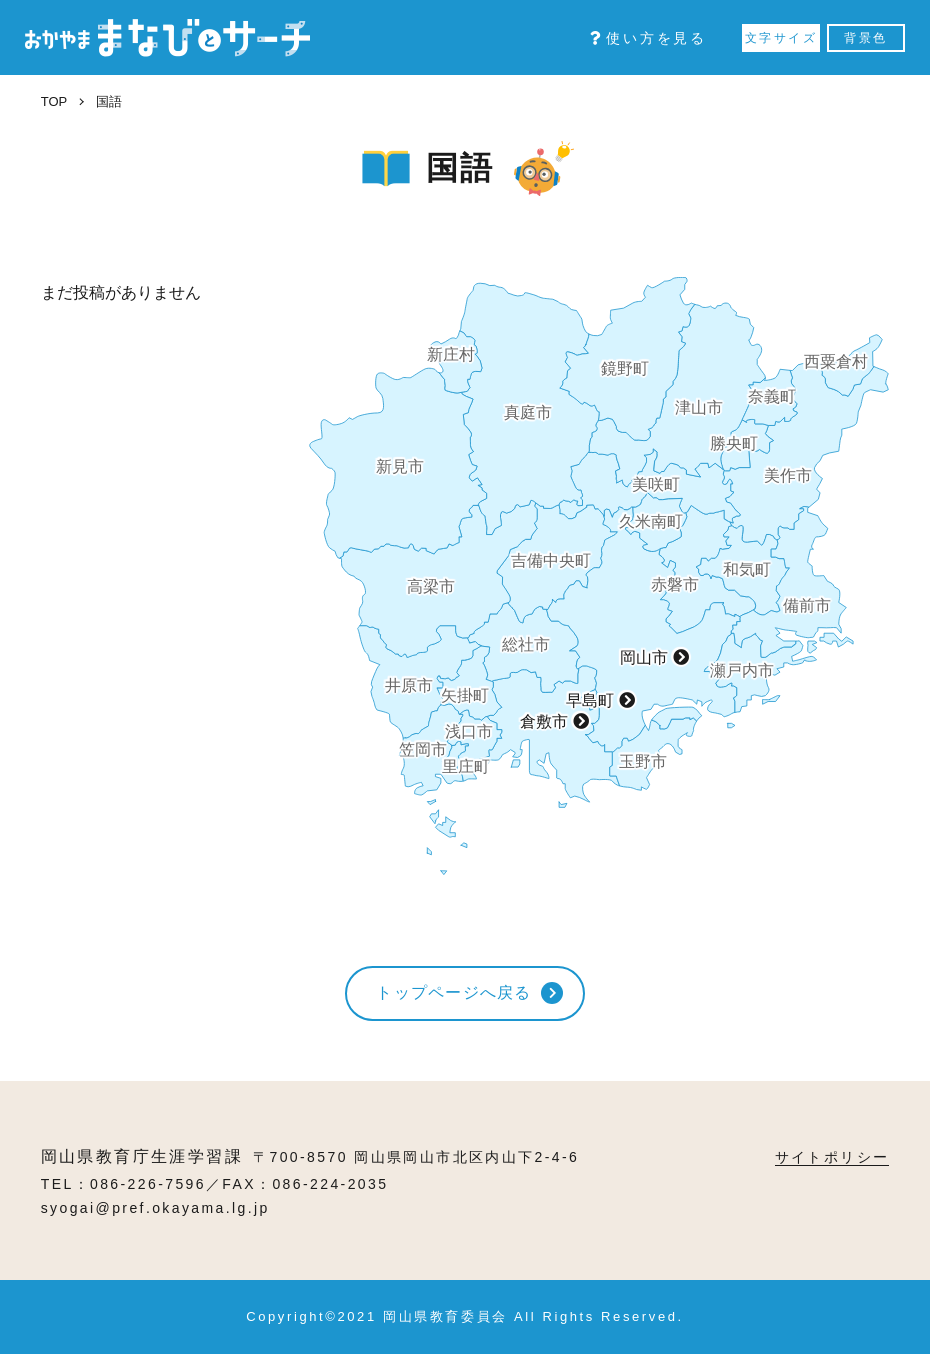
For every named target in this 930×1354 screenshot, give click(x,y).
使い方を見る (648, 38)
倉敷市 (544, 721)
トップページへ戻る (454, 992)
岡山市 (644, 657)
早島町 (590, 700)
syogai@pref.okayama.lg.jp (155, 1208)
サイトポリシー (832, 1157)
